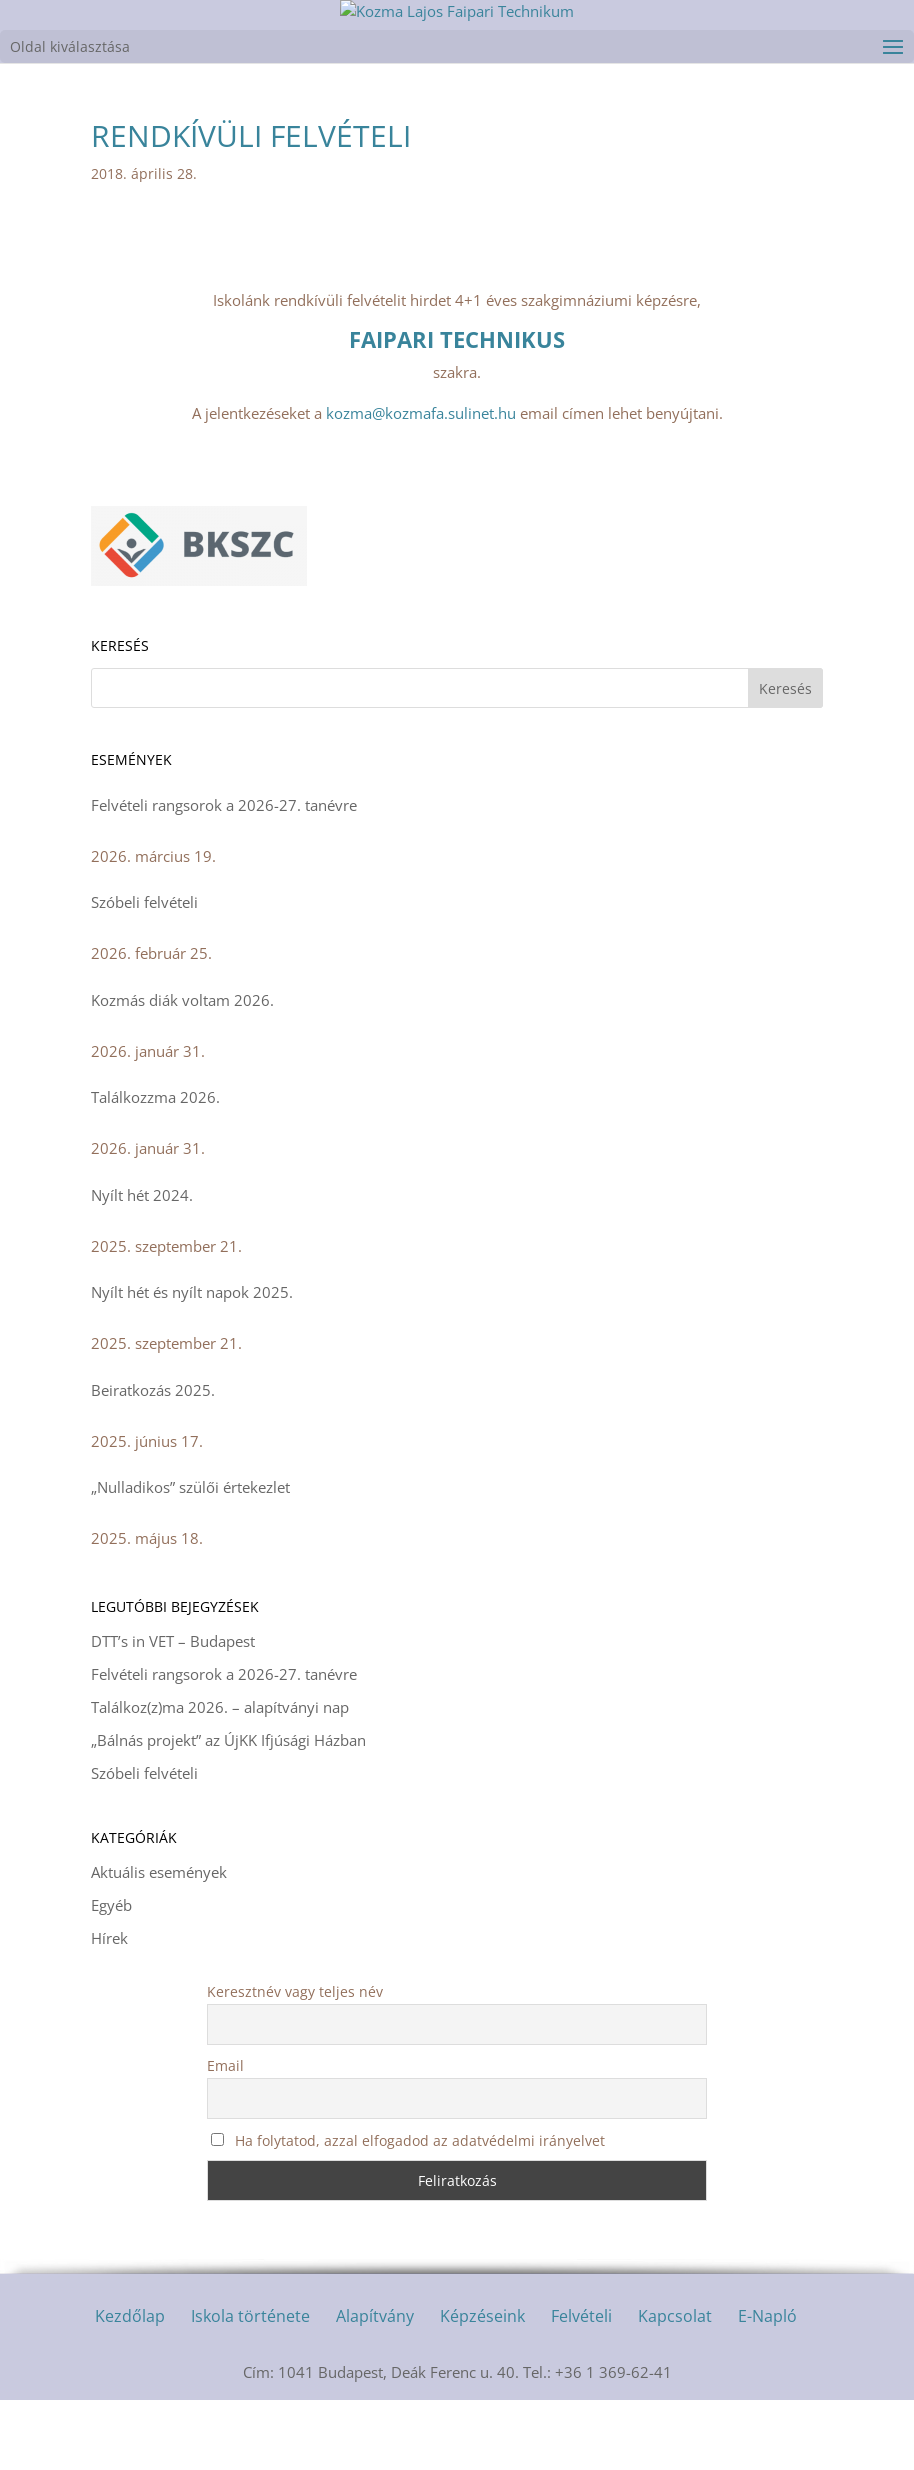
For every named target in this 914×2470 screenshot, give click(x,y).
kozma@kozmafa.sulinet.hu (421, 483)
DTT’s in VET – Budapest (173, 1711)
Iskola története (250, 2386)
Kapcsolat (675, 2386)
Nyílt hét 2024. (142, 1265)
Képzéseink (482, 2386)
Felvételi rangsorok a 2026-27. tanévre (224, 875)
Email (225, 2135)
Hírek (109, 2008)
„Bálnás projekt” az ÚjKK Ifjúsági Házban (228, 1810)
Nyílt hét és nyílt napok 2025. (192, 1362)
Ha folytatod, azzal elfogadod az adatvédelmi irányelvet (408, 2210)
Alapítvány (375, 2386)
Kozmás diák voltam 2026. (182, 1070)
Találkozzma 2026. (155, 1167)
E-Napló (767, 2386)
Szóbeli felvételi (144, 972)
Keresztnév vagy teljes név (295, 2061)
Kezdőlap (130, 2386)
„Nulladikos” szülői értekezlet (190, 1557)
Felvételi (581, 2386)
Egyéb (111, 1975)
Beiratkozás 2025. (153, 1460)
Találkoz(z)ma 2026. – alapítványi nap (220, 1777)
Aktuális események (159, 1942)
